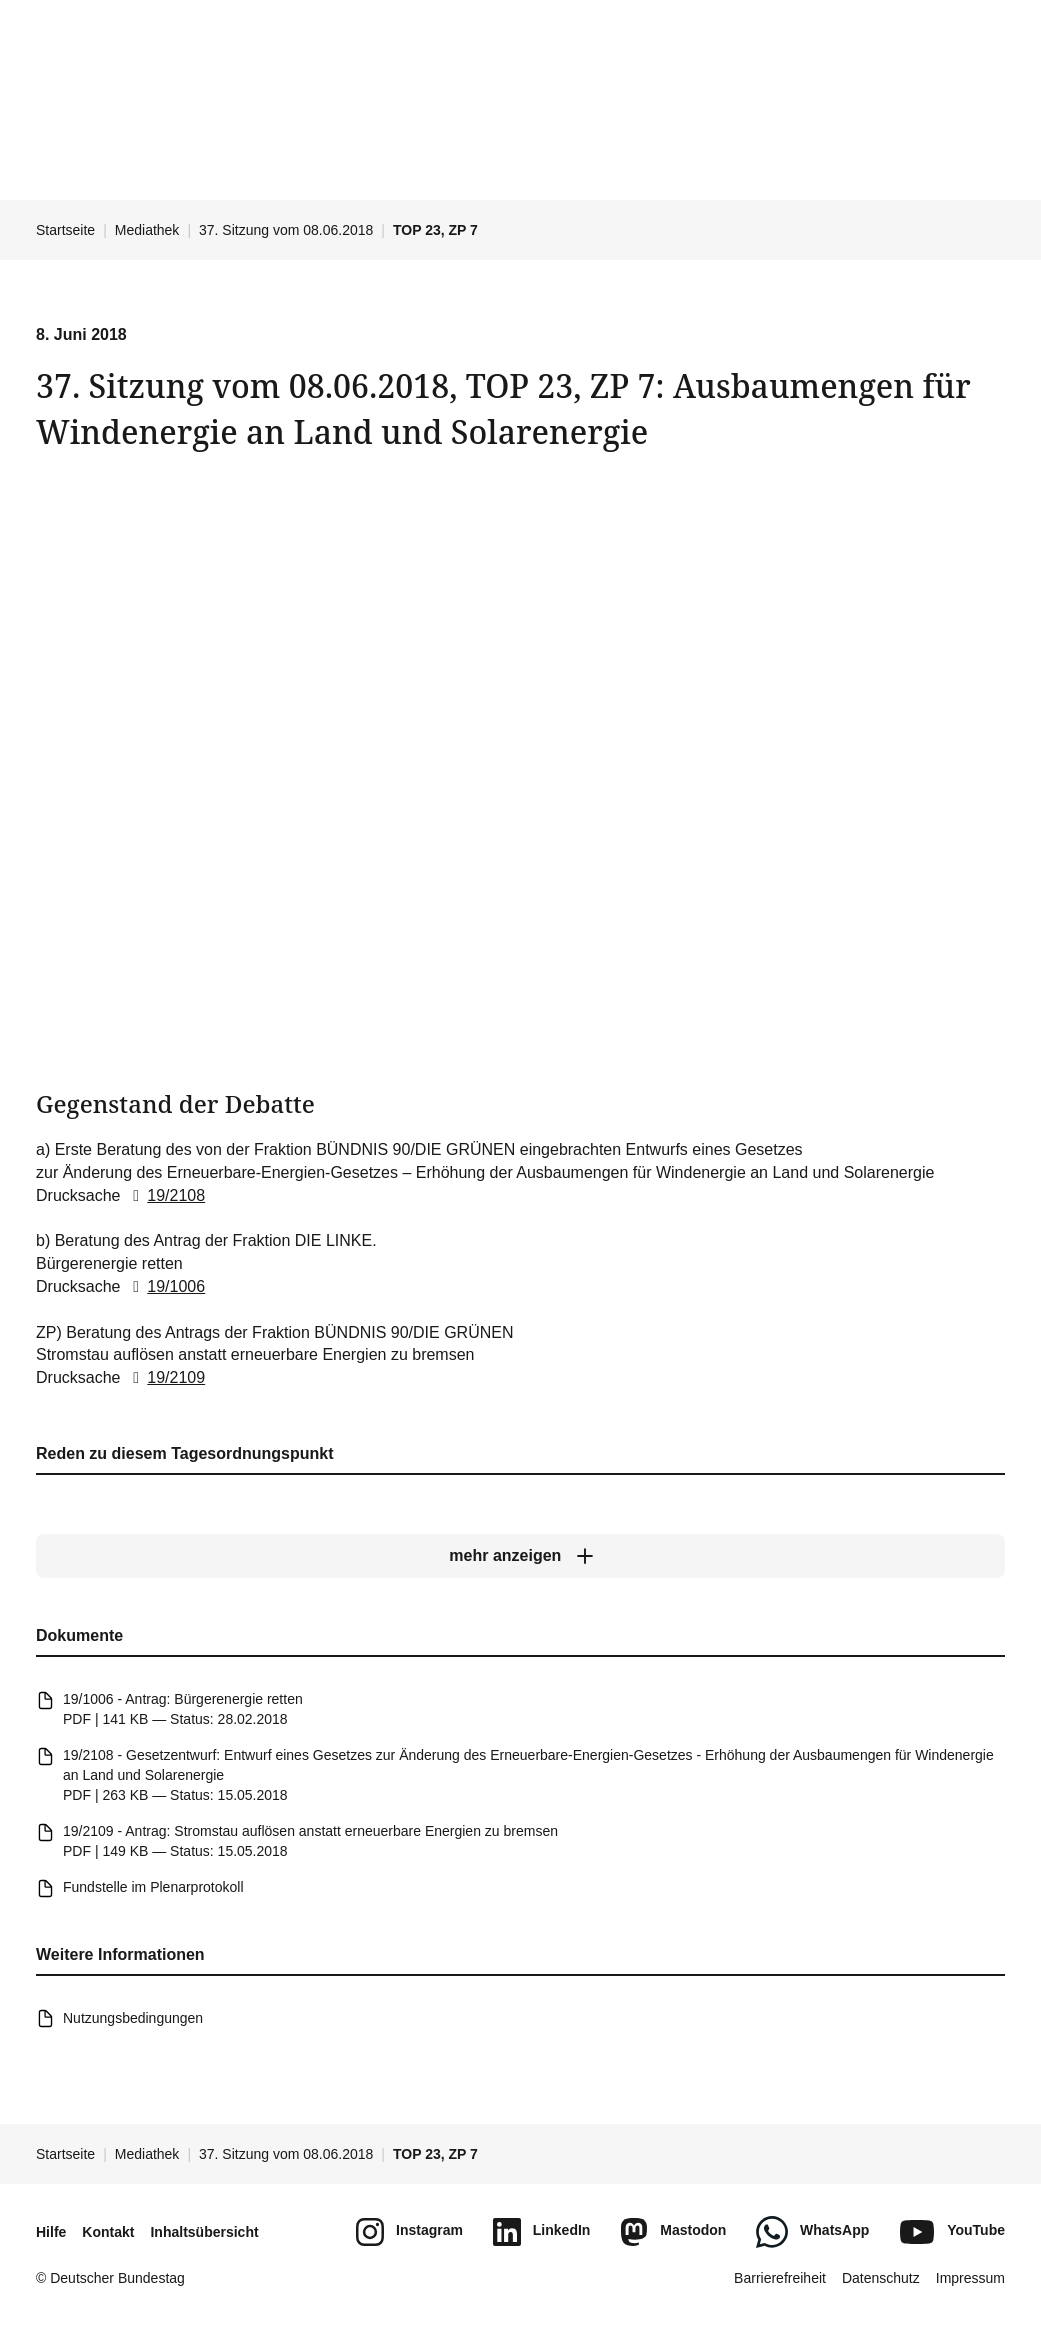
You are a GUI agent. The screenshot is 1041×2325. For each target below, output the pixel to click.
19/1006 (165, 1286)
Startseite (65, 230)
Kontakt (108, 2232)
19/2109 (165, 1377)
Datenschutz (881, 2278)
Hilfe (51, 2232)
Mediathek (147, 230)
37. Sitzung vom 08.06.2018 (286, 230)
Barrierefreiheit (780, 2278)
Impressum (970, 2278)
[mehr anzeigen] (520, 1557)
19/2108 (165, 1194)
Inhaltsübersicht (204, 2232)
